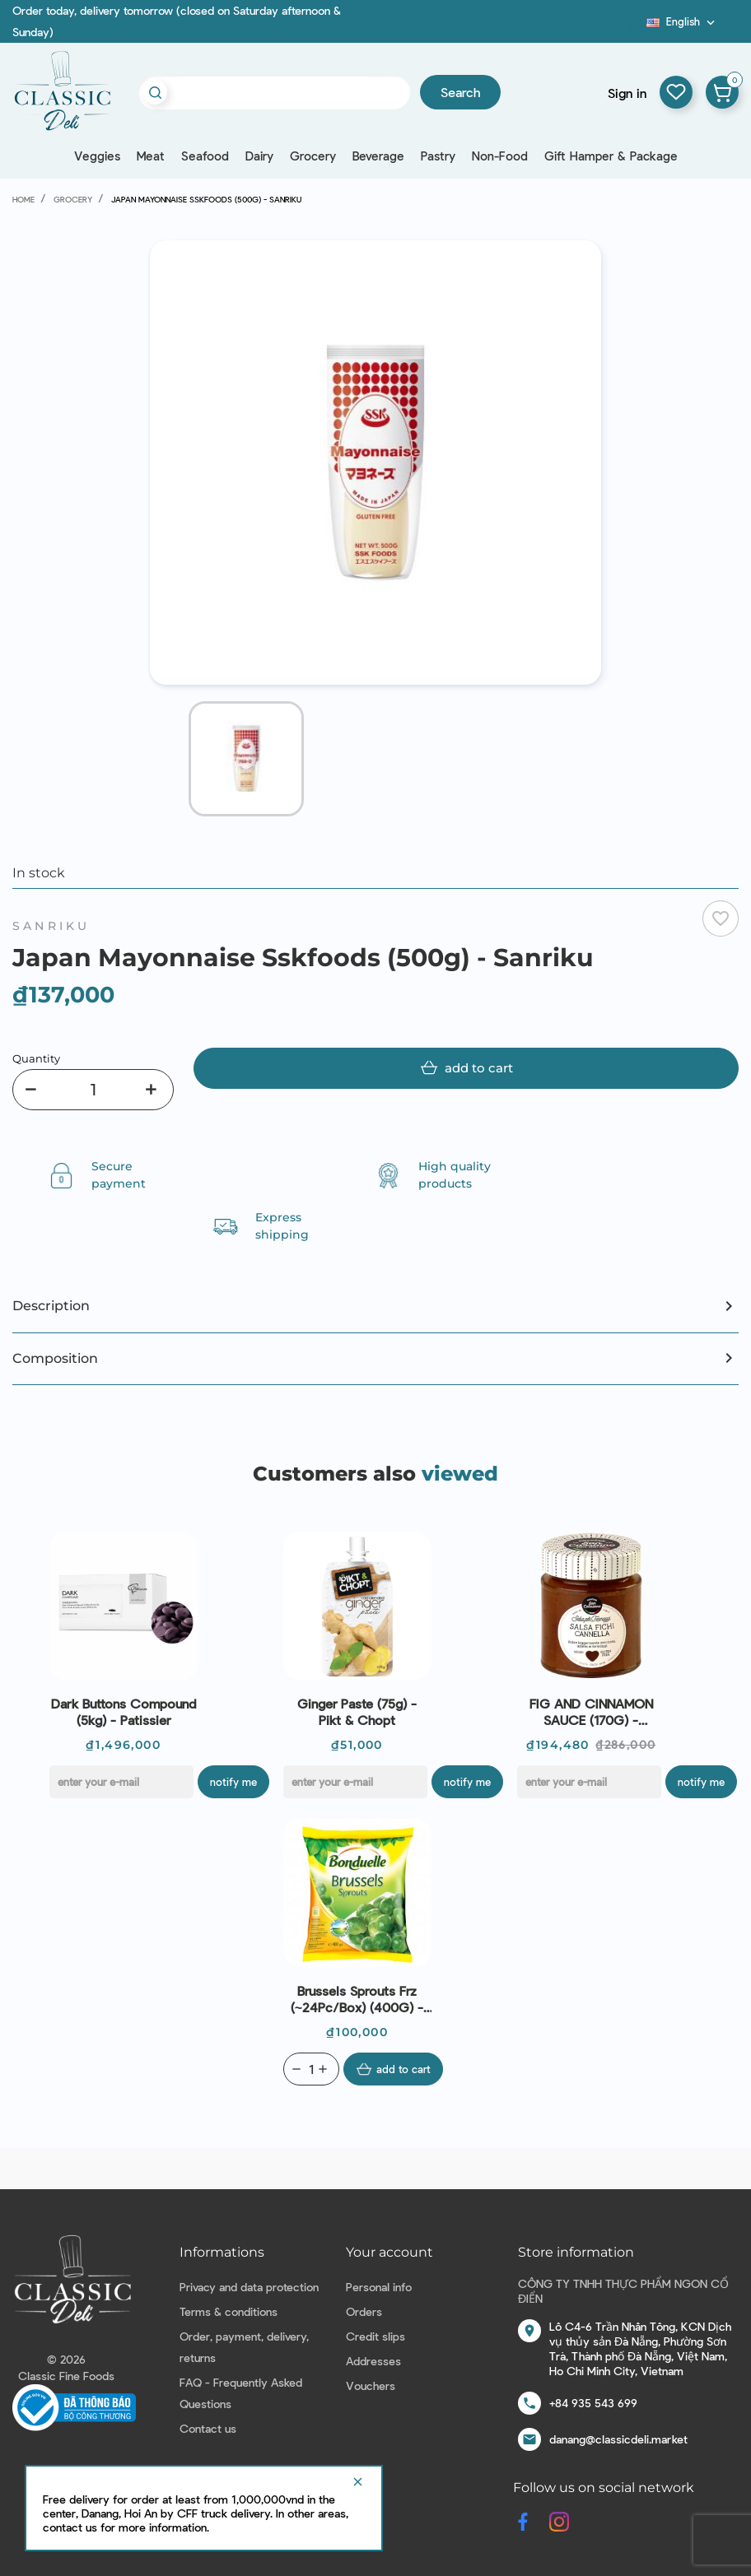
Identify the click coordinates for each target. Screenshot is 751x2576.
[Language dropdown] (682, 21)
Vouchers (370, 2385)
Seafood (205, 155)
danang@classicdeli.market (618, 2439)
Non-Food (500, 155)
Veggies (97, 155)
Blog (636, 27)
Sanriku (51, 925)
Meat (151, 155)
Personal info (379, 2287)
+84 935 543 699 (593, 2403)
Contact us (208, 2428)
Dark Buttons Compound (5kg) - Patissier (123, 1711)
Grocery (313, 155)
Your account (389, 2252)
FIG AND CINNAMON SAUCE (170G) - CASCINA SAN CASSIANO (591, 1711)
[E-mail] (121, 1781)
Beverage (378, 155)
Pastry (438, 155)
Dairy (259, 155)
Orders (364, 2311)
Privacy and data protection (249, 2287)
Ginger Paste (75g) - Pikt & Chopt (357, 1711)
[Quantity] (93, 1089)
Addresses (373, 2361)
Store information (576, 2252)
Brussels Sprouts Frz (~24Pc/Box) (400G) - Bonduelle (357, 1999)
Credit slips (375, 2336)
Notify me (233, 1781)
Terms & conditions (229, 2311)
